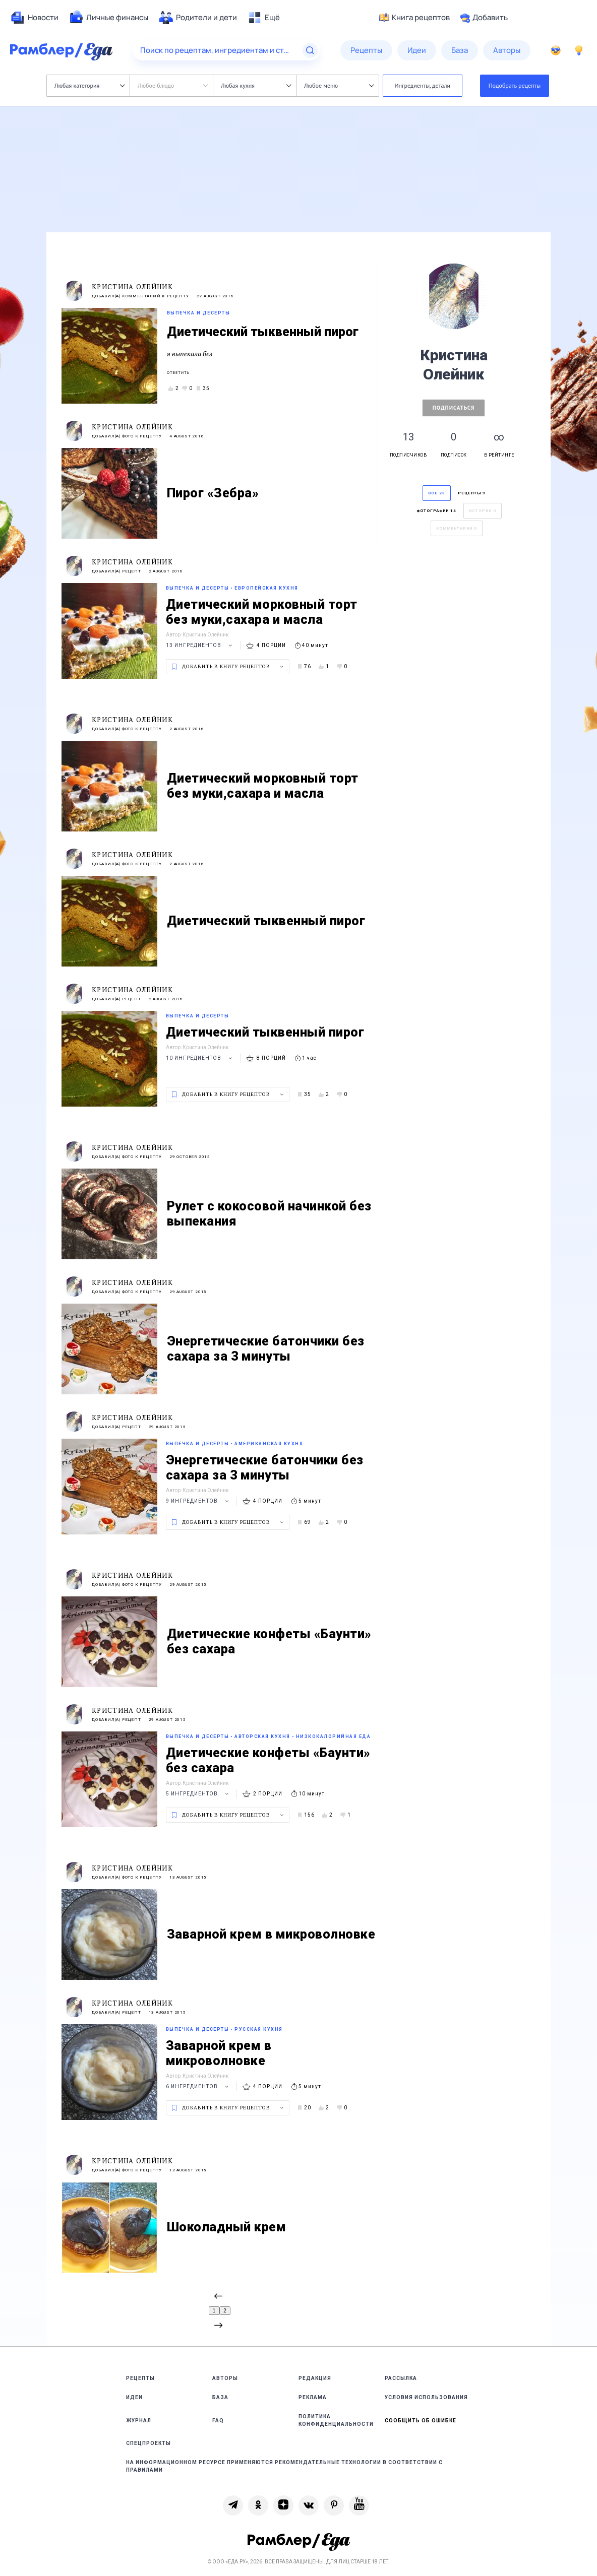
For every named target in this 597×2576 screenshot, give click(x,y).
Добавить (484, 18)
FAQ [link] (218, 2420)
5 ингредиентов (198, 1793)
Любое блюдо (173, 85)
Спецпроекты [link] (148, 2443)
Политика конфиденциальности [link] (336, 2420)
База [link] (220, 2397)
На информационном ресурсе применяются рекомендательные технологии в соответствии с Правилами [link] (284, 2466)
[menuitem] (34, 17)
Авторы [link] (225, 2378)
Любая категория (89, 85)
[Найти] (310, 50)
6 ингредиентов (198, 2086)
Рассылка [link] (401, 2378)
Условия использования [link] (426, 2397)
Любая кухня (256, 85)
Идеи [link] (134, 2397)
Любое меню (339, 85)
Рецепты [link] (140, 2378)
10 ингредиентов (200, 1058)
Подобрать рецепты (515, 85)
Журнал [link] (138, 2420)
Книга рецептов (414, 18)
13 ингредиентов (200, 645)
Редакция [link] (315, 2378)
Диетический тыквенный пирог (263, 332)
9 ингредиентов (198, 1501)
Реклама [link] (313, 2397)
